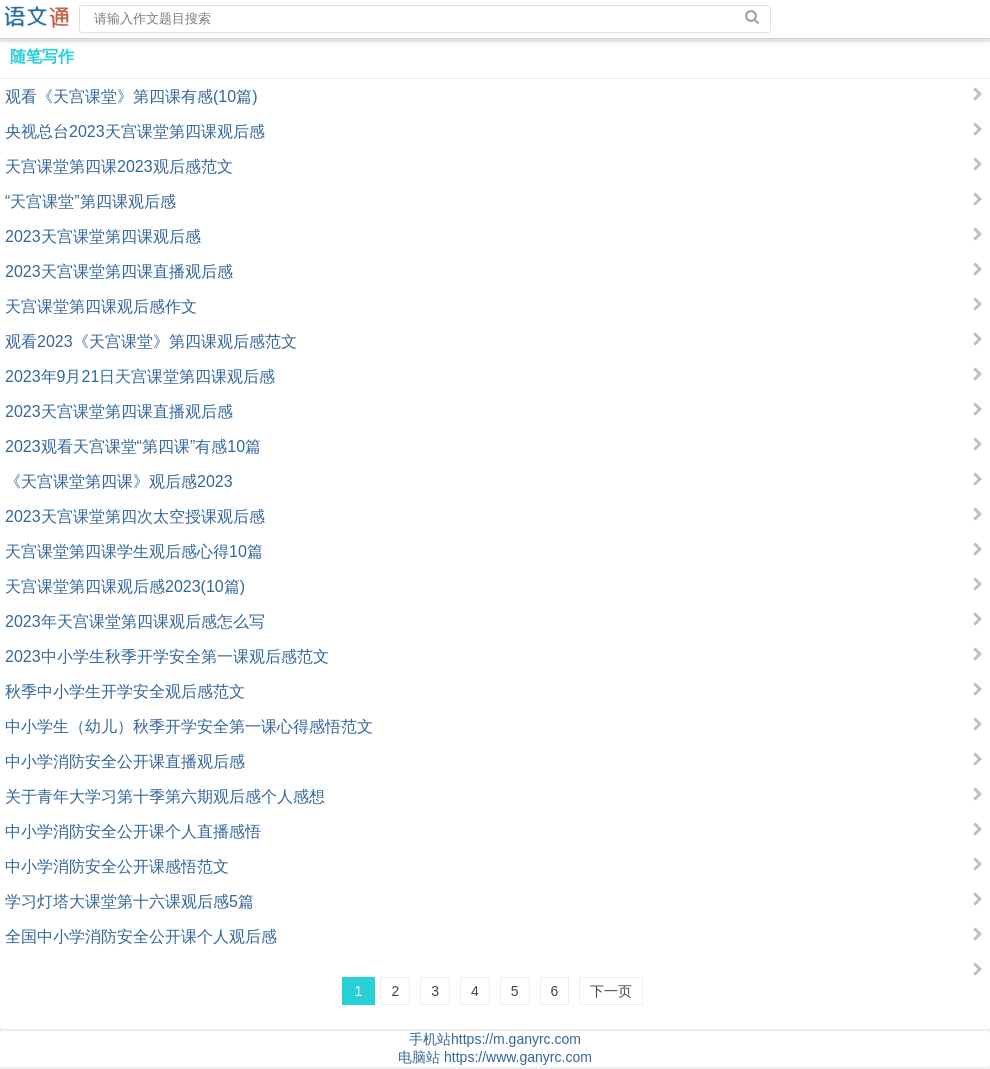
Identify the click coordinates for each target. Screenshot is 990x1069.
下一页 (611, 991)
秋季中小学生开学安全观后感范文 (125, 691)
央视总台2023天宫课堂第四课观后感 (135, 131)
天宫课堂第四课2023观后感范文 (119, 166)
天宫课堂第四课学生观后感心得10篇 (134, 551)
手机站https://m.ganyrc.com (495, 1039)
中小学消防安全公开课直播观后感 (125, 761)
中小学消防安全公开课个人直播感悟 (133, 831)
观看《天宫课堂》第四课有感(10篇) (131, 96)
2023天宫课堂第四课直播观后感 (119, 271)
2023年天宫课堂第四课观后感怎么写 (135, 621)
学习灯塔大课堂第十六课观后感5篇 (129, 901)
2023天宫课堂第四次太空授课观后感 (135, 516)
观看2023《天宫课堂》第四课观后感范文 (151, 341)
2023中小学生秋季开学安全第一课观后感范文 (167, 656)
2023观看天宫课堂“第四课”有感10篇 (133, 446)
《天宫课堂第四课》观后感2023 (119, 481)
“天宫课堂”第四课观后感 (90, 201)
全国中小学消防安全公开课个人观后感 (141, 936)
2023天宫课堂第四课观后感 (103, 236)
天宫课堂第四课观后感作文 (101, 306)
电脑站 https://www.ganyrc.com (495, 1057)
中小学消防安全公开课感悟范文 (117, 866)
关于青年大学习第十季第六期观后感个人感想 (165, 796)
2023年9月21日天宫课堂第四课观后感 (140, 376)
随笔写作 (42, 56)
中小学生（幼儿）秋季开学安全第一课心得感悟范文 (189, 726)
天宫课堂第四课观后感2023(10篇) (125, 586)
